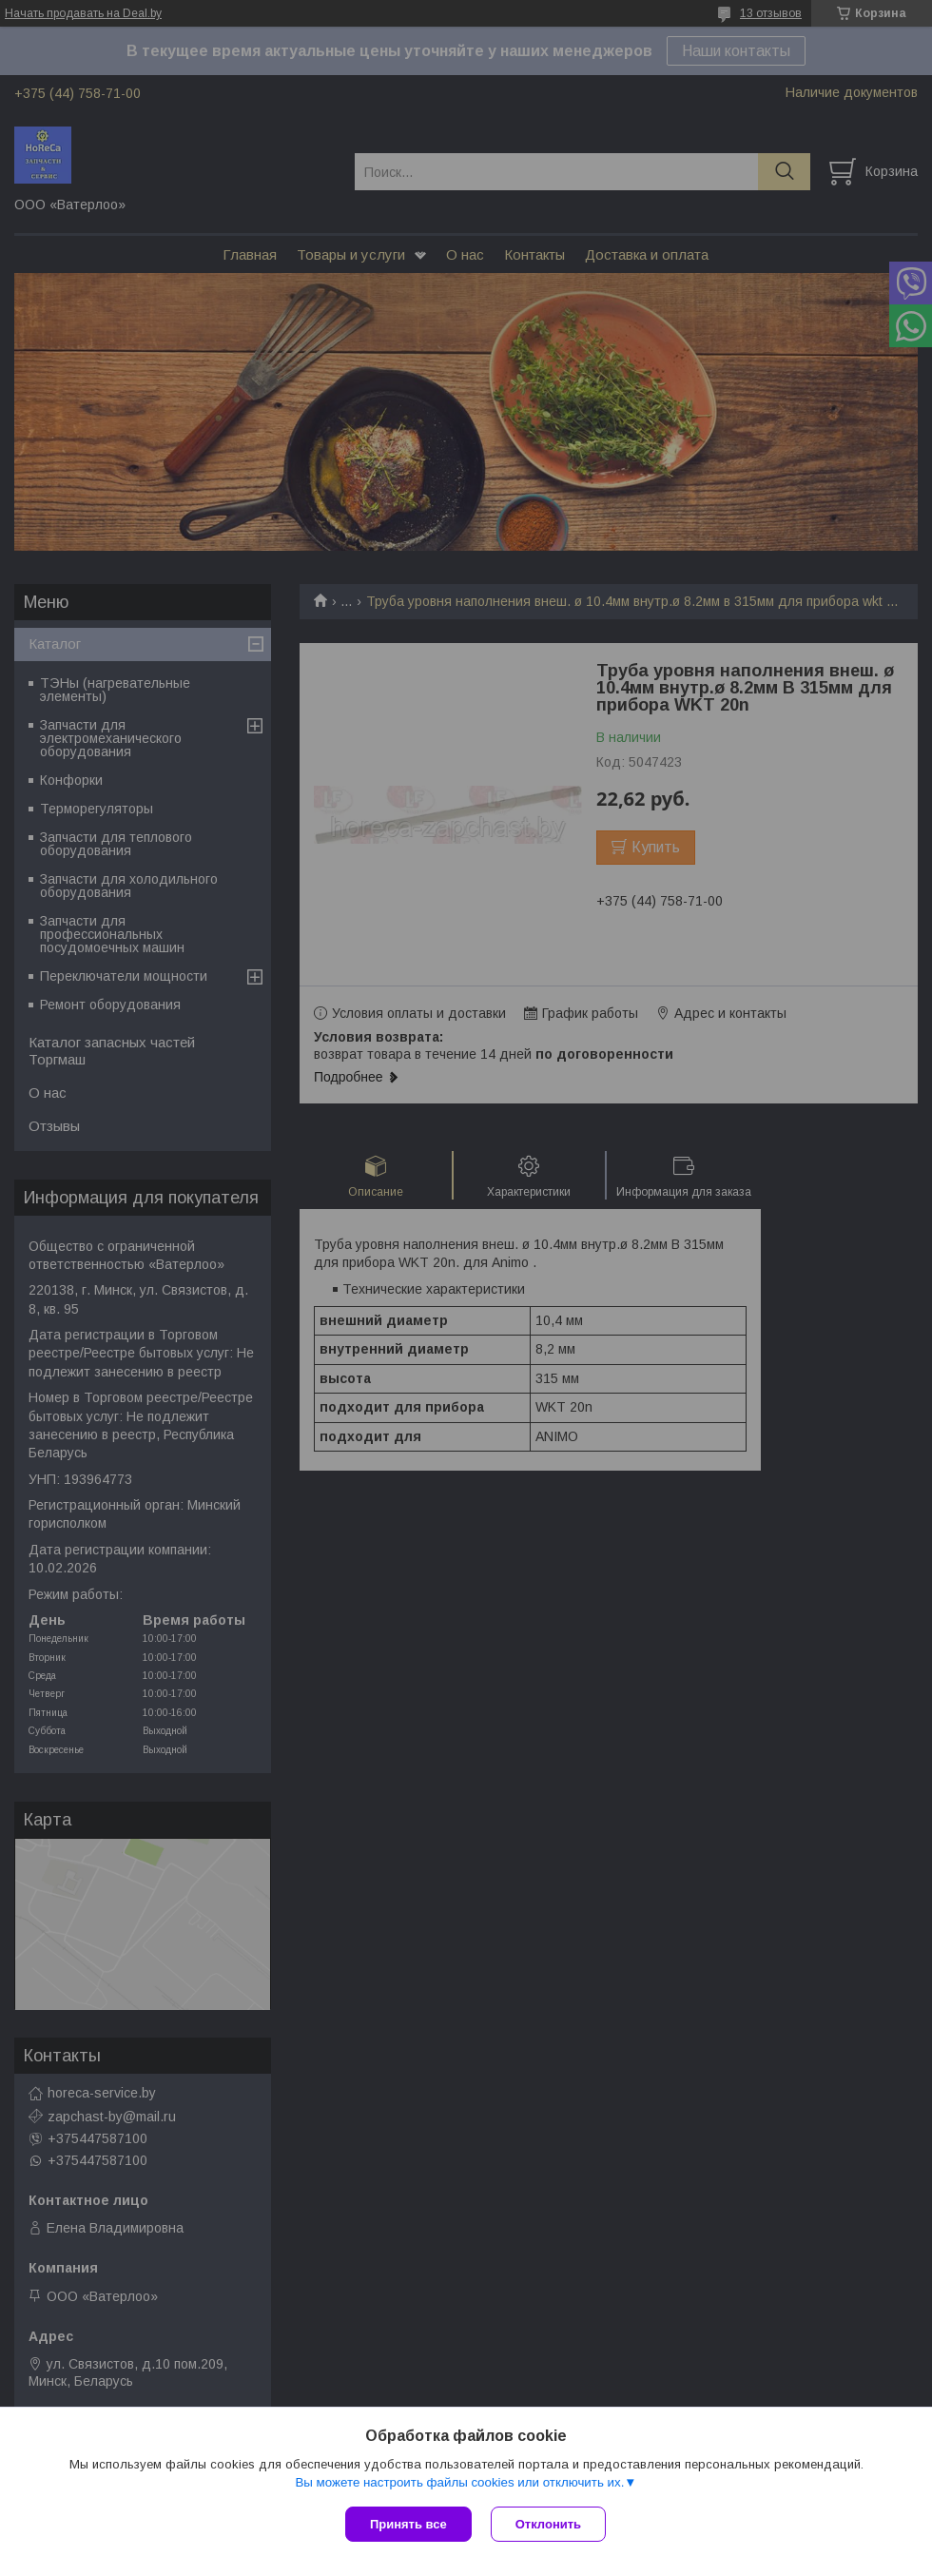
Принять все (408, 2524)
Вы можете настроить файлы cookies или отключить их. (459, 2482)
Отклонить (548, 2524)
